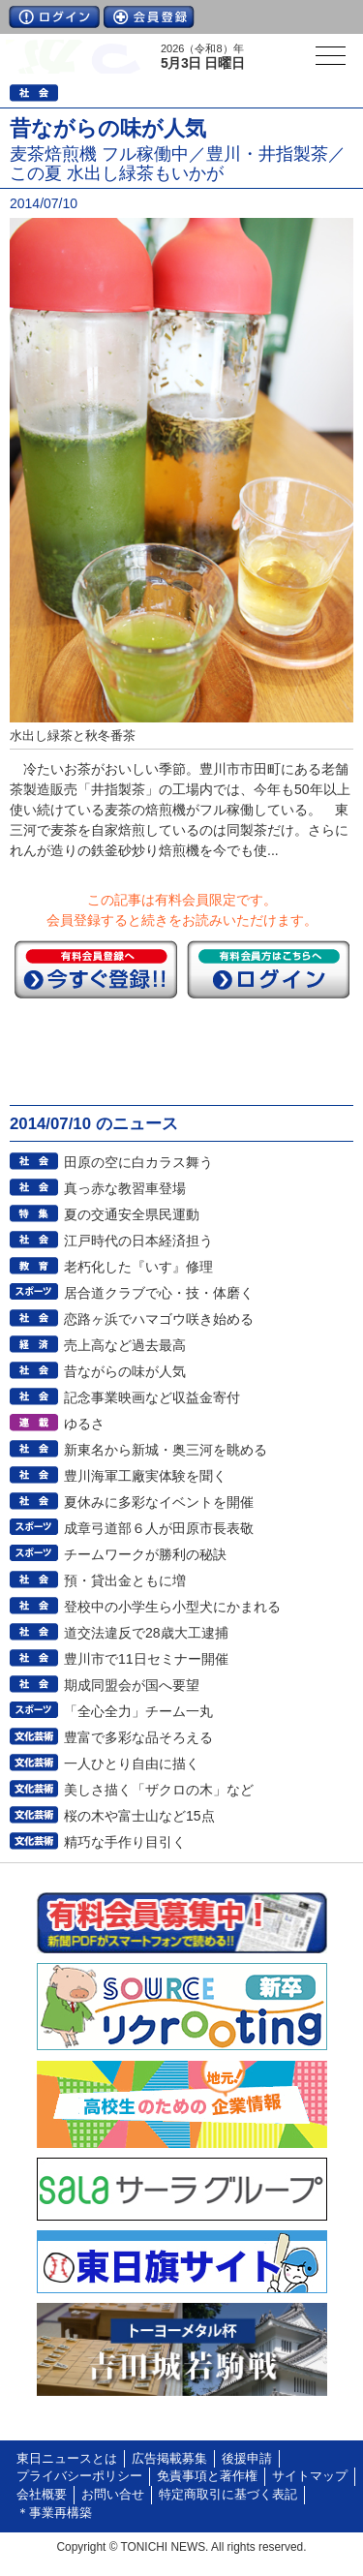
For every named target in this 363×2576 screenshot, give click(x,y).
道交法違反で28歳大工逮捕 (146, 1633)
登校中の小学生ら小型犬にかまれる (172, 1606)
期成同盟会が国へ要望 (131, 1685)
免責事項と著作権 (207, 2476)
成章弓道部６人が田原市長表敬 (159, 1528)
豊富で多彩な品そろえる (138, 1737)
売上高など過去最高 (125, 1345)
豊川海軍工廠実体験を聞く (145, 1476)
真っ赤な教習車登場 (125, 1188)
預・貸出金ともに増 (125, 1580)
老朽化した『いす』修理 (138, 1266)
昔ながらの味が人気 (125, 1371)
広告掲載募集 (169, 2459)
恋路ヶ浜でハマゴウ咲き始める (159, 1319)
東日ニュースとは (66, 2459)
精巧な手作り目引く (125, 1842)
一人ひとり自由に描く (131, 1763)
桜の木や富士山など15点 (139, 1816)
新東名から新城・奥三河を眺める (165, 1449)
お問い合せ (112, 2494)
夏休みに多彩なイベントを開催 (159, 1502)
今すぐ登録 (96, 969)
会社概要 (41, 2494)
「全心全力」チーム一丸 (138, 1711)
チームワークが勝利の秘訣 (145, 1554)
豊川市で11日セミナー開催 (146, 1659)
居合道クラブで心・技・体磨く (159, 1293)
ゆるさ (84, 1423)
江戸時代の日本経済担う (138, 1240)
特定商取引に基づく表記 (228, 2494)
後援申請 (247, 2459)
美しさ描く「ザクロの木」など (159, 1789)
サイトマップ (310, 2476)
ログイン (54, 17)
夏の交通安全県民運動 (131, 1214)
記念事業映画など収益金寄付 (152, 1397)
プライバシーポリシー (79, 2476)
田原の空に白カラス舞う (138, 1162)
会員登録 (149, 17)
